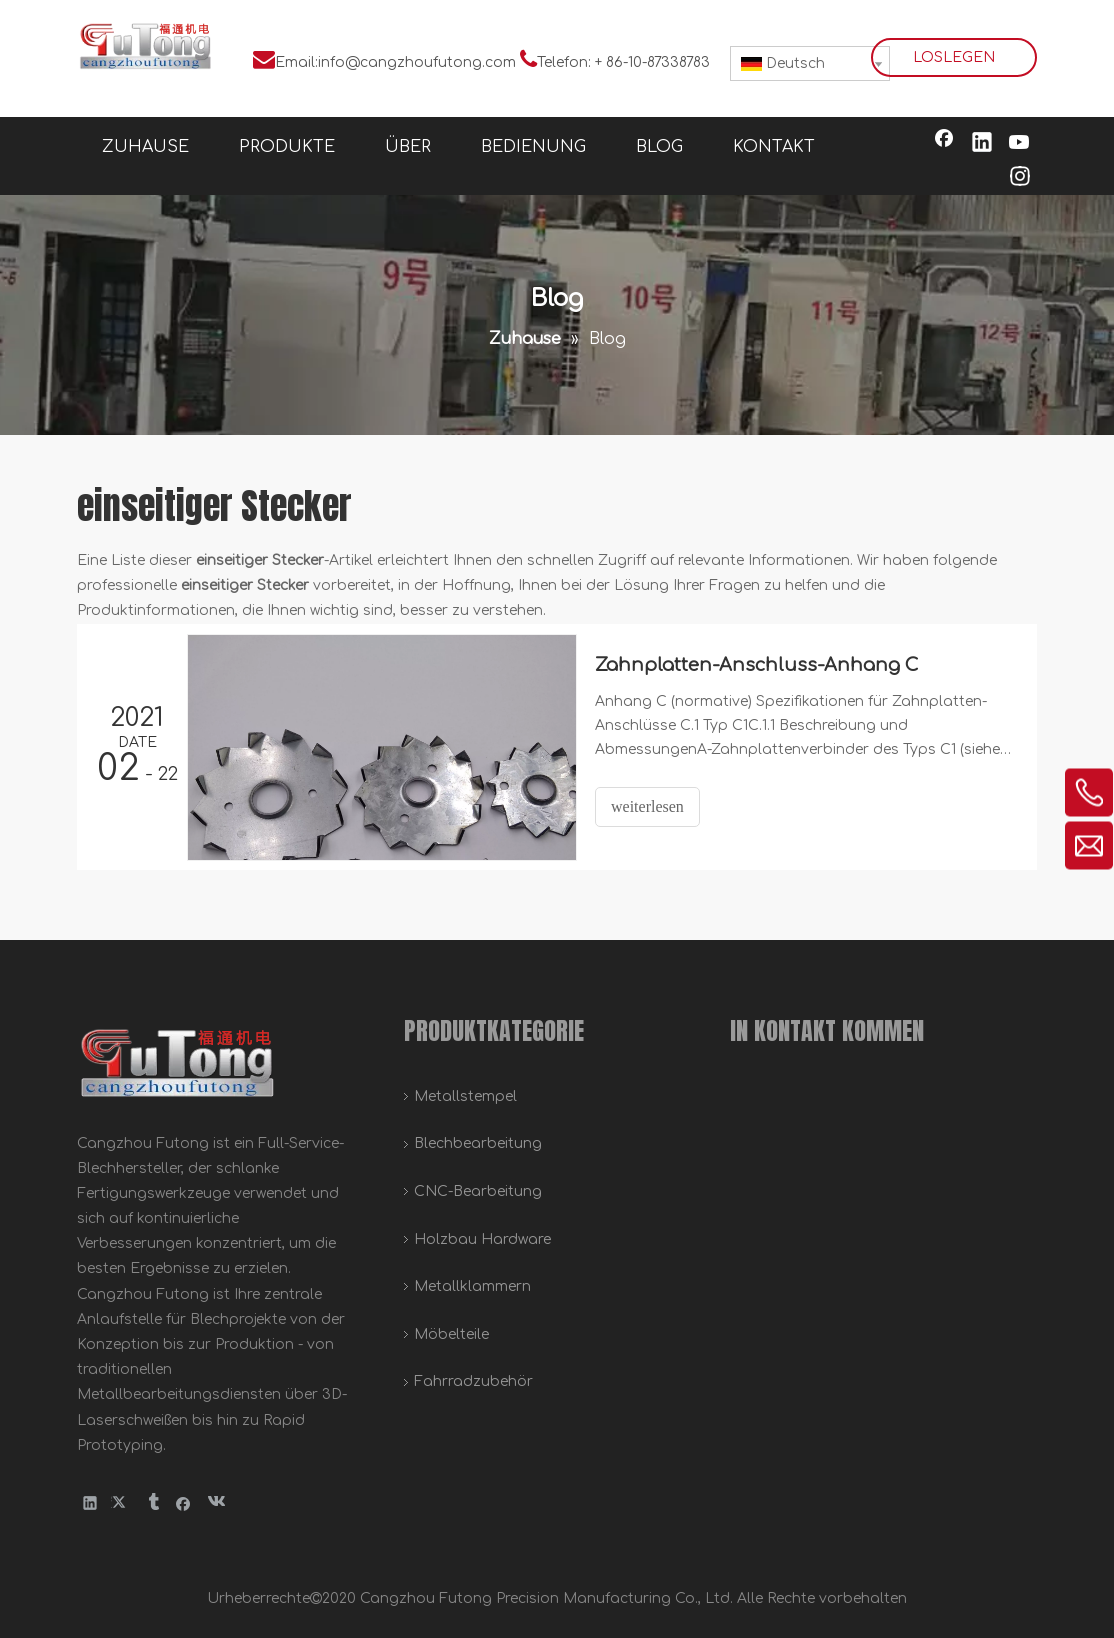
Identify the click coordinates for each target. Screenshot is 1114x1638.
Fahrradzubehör (473, 1381)
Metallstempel (465, 1096)
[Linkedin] (982, 144)
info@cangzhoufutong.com (417, 62)
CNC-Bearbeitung (478, 1191)
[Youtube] (1020, 144)
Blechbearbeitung (478, 1143)
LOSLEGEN (954, 57)
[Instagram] (1020, 178)
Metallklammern (472, 1286)
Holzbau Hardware (482, 1239)
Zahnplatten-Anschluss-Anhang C (756, 665)
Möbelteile (451, 1334)
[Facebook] (944, 144)
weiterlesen (647, 806)
